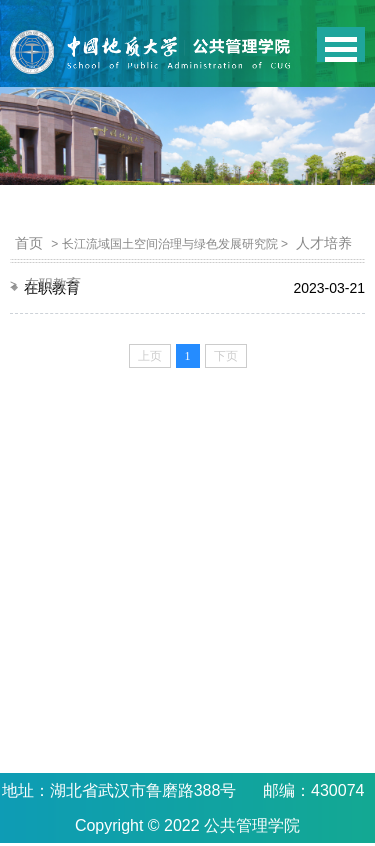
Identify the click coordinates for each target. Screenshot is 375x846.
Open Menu (341, 44)
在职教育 (53, 284)
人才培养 (324, 243)
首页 (29, 243)
